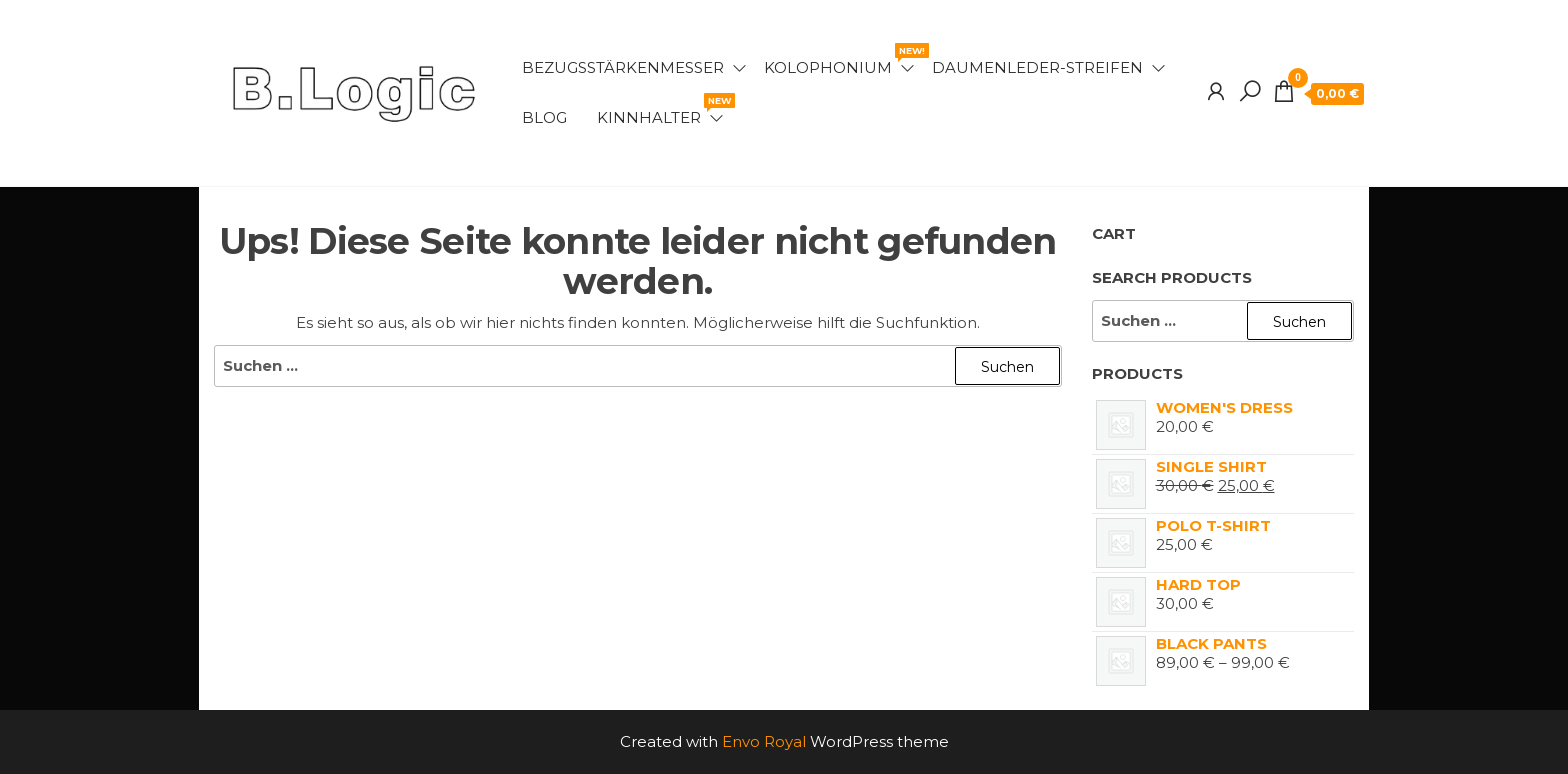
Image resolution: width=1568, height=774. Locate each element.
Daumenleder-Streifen (1037, 67)
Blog (544, 117)
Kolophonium (840, 60)
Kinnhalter (661, 110)
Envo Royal (764, 741)
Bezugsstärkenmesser (623, 67)
